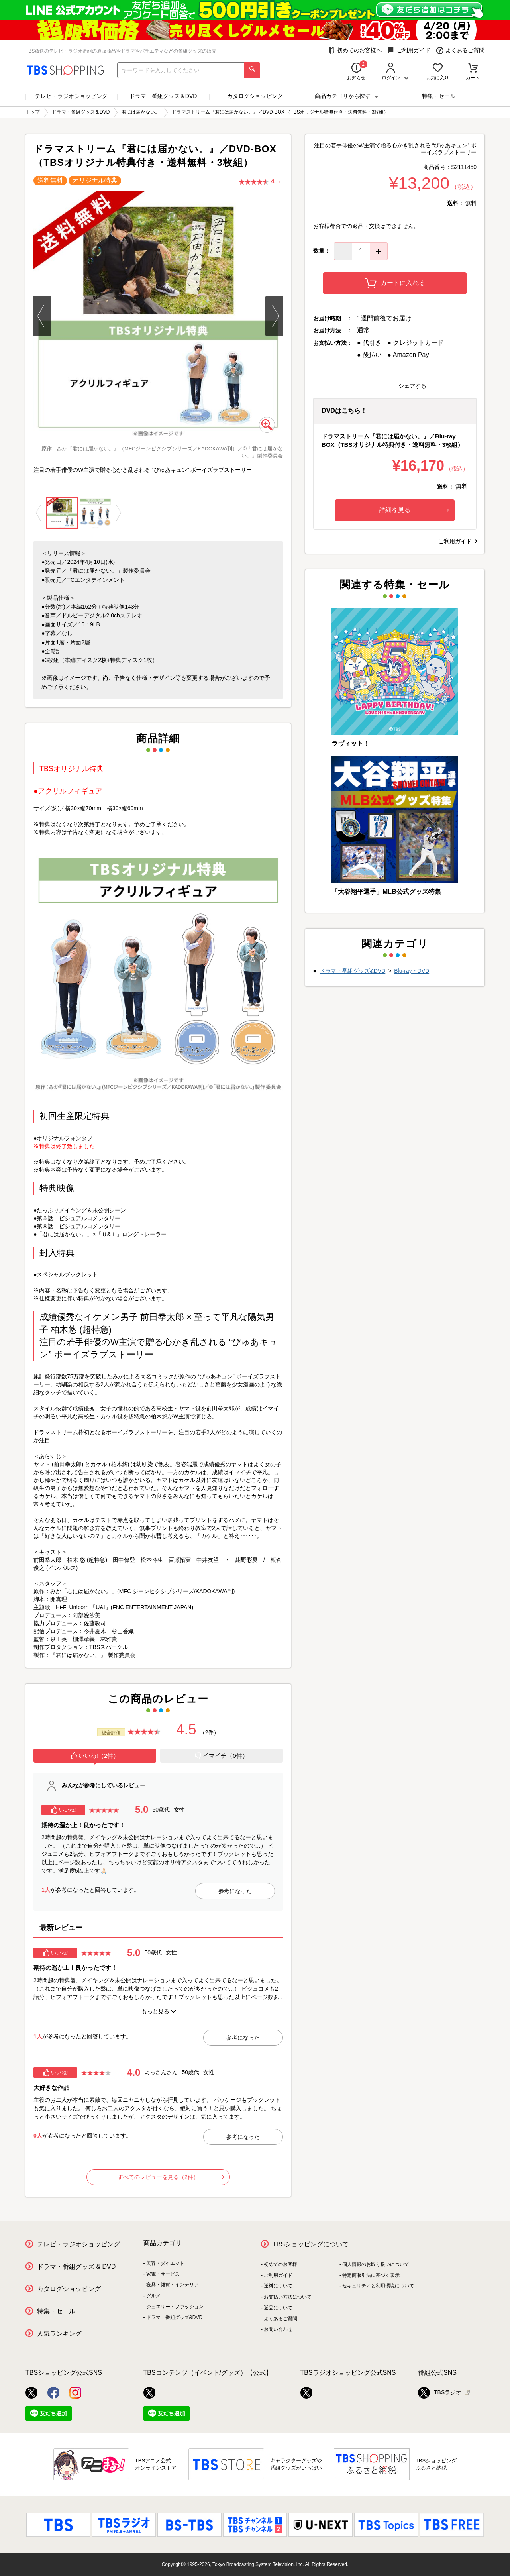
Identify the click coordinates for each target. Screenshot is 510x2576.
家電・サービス (163, 2274)
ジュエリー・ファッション (175, 2306)
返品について (278, 2308)
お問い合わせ (278, 2329)
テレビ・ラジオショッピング (71, 96)
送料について (278, 2286)
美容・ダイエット (165, 2263)
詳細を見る (414, 510)
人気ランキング (59, 2333)
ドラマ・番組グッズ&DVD (352, 971)
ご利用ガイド (409, 50)
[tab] (94, 1757)
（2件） (210, 1732)
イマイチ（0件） (221, 1755)
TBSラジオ (439, 2393)
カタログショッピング (255, 96)
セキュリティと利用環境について (378, 2286)
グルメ (153, 2296)
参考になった (235, 1891)
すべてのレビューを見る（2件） (171, 2177)
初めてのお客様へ (355, 50)
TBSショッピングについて (311, 2244)
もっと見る (155, 2011)
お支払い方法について (288, 2297)
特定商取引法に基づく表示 (371, 2275)
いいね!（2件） (95, 1755)
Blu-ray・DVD (411, 971)
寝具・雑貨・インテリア (172, 2284)
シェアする (412, 386)
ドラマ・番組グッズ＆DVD (163, 96)
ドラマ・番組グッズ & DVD (76, 2266)
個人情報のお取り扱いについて (375, 2264)
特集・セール (438, 96)
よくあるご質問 (460, 50)
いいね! (63, 1810)
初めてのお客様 (280, 2264)
